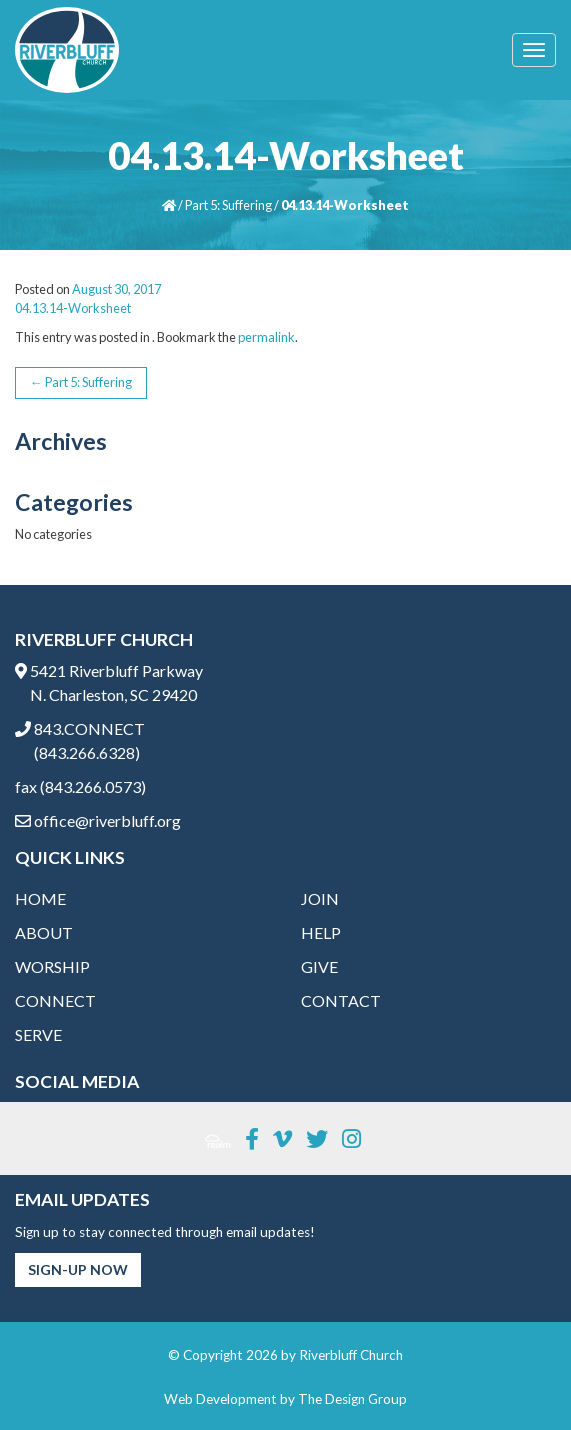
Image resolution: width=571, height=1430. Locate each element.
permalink (266, 337)
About (44, 932)
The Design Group (352, 1399)
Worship (52, 966)
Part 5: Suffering (228, 205)
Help (321, 932)
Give (319, 966)
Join (320, 898)
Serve (38, 1034)
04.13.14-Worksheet (73, 308)
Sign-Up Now (78, 1269)
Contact (341, 1000)
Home (40, 898)
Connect (55, 1000)
